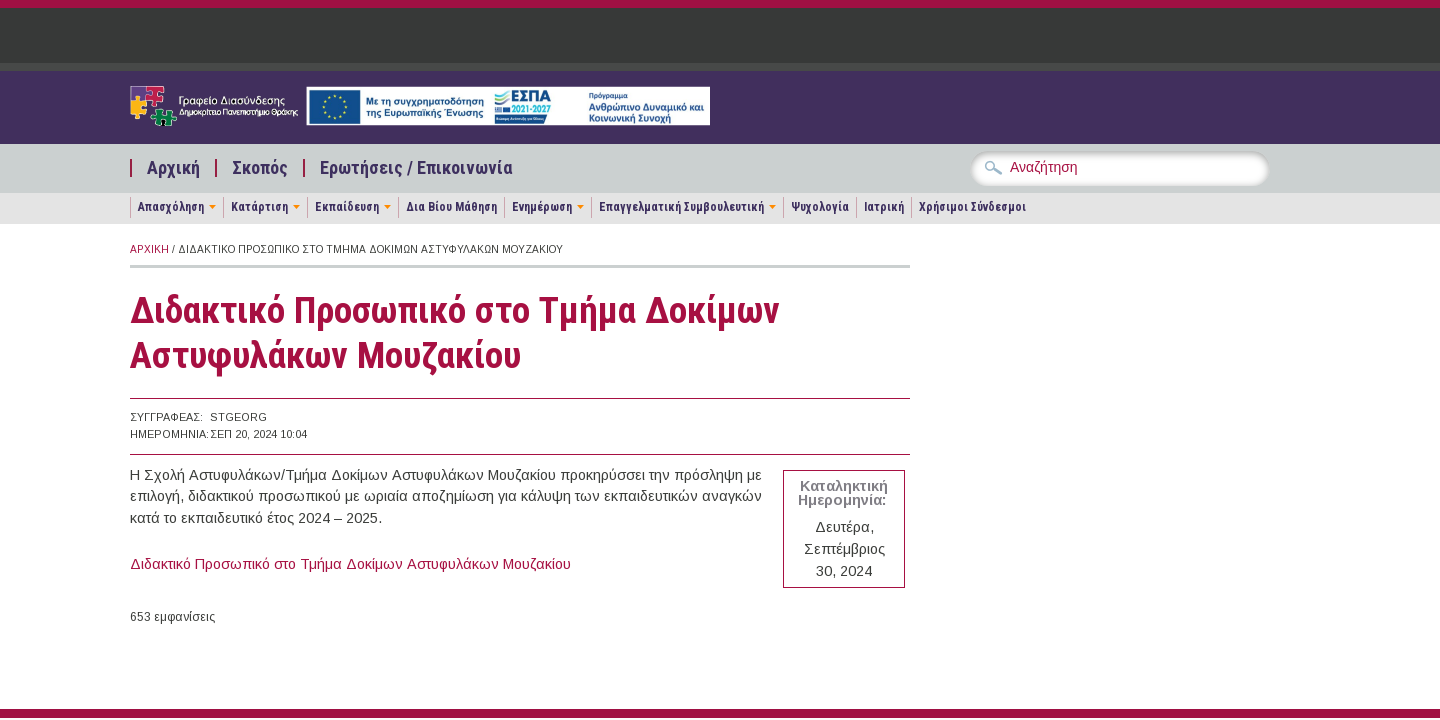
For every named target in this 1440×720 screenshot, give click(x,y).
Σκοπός (260, 168)
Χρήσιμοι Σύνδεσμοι (972, 207)
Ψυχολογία (820, 207)
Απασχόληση (171, 207)
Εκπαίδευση (347, 207)
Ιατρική (884, 207)
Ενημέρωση (542, 207)
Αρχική (173, 168)
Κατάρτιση (259, 207)
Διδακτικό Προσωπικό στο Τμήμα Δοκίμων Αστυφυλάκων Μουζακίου (350, 564)
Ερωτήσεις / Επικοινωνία (416, 168)
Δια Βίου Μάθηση (451, 207)
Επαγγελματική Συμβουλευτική (681, 207)
